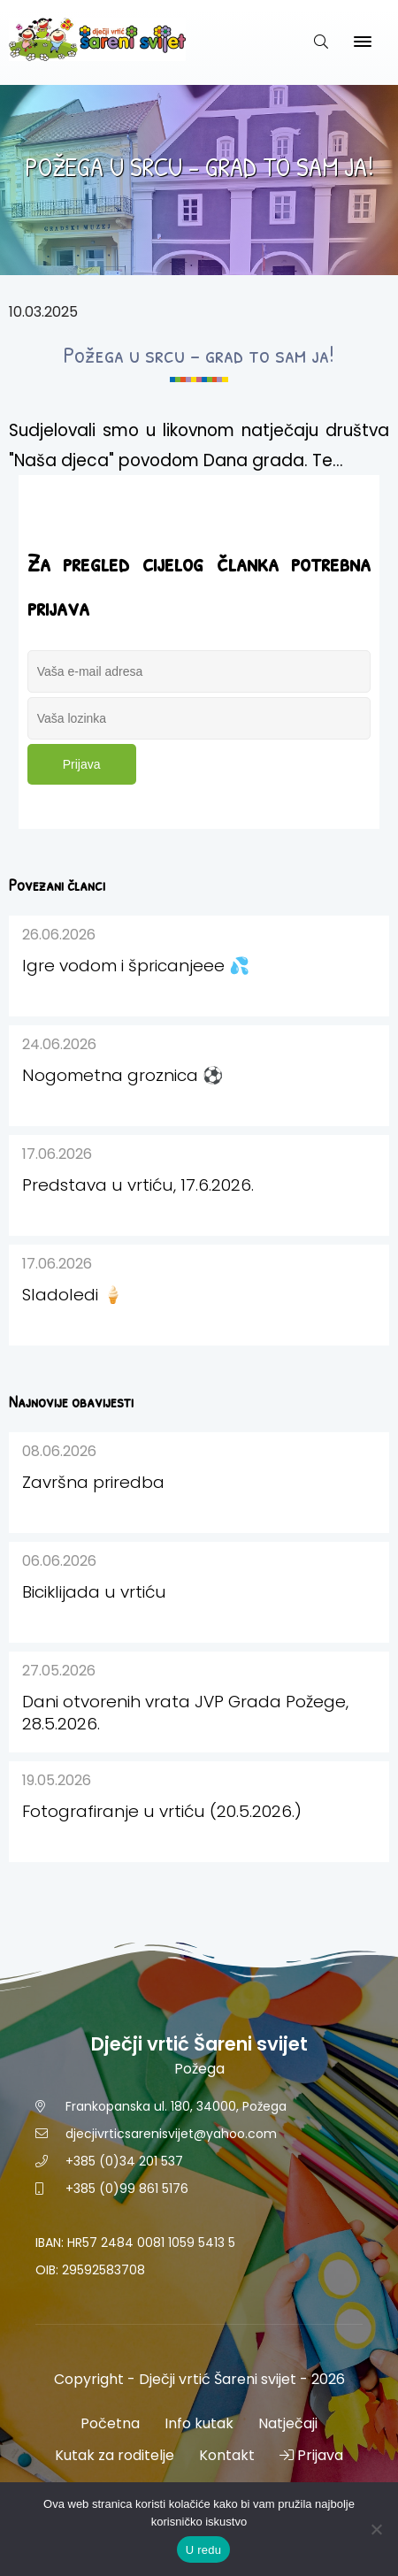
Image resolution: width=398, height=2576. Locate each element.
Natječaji (288, 2423)
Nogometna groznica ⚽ (122, 1075)
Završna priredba (93, 1482)
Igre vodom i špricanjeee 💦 (135, 966)
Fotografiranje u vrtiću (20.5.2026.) (162, 1811)
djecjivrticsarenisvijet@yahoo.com (171, 2134)
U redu (204, 2550)
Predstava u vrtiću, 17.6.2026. (138, 1185)
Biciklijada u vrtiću (94, 1592)
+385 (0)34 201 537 (124, 2161)
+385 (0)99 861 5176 (126, 2188)
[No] (376, 2529)
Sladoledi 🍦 (72, 1295)
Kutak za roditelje (114, 2455)
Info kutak (199, 2423)
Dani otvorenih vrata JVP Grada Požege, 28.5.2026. (185, 1713)
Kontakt (227, 2455)
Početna (110, 2423)
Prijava (82, 764)
